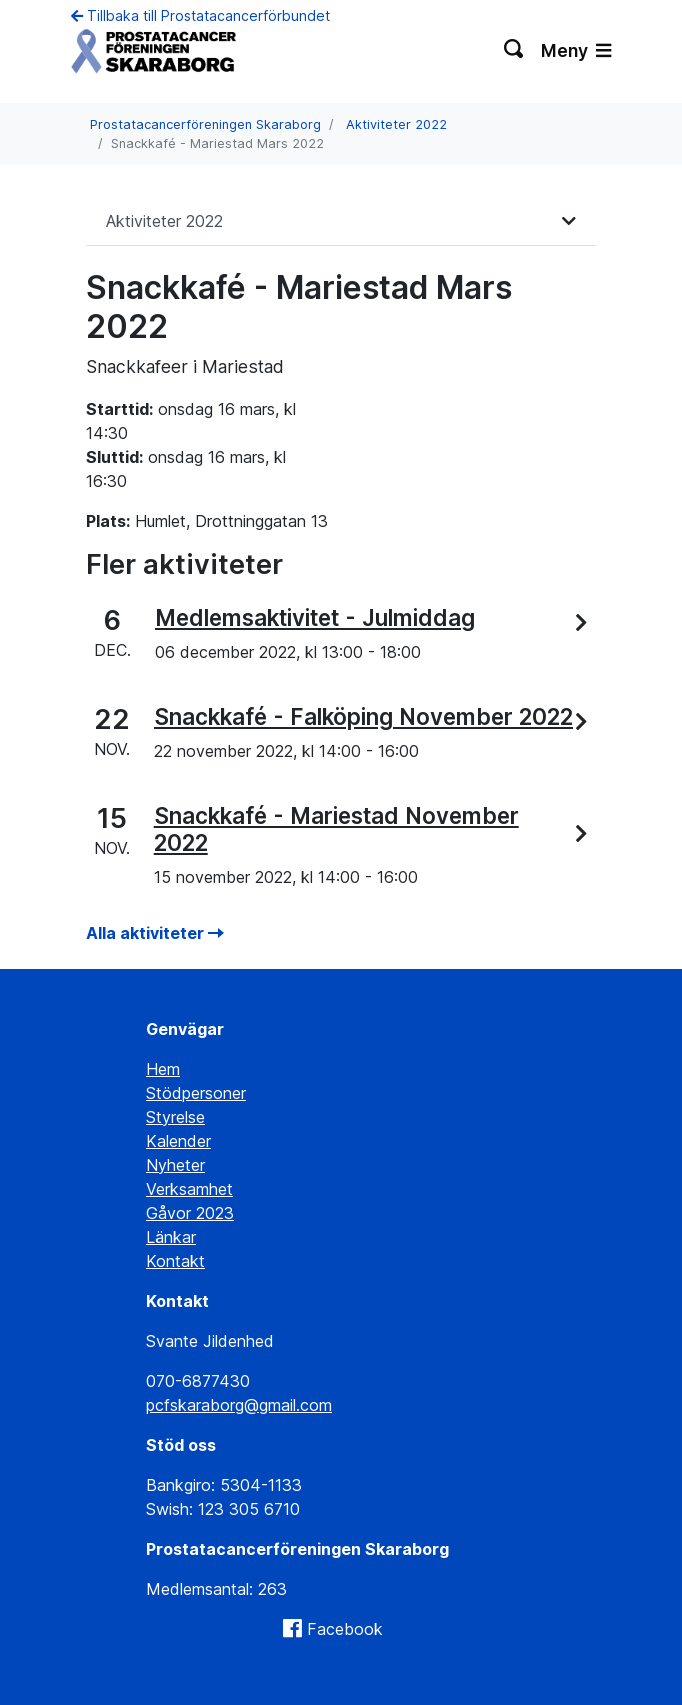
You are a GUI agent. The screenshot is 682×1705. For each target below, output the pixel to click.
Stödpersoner (196, 1093)
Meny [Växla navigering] (576, 50)
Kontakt (175, 1261)
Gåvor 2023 (190, 1213)
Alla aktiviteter (155, 933)
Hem (163, 1069)
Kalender (178, 1141)
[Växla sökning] (514, 51)
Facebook (345, 1629)
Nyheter (175, 1165)
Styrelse (175, 1117)
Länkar (171, 1237)
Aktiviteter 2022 (396, 124)
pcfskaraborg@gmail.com (239, 1405)
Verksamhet (189, 1189)
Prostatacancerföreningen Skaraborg (205, 124)
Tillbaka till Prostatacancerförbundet (200, 15)
